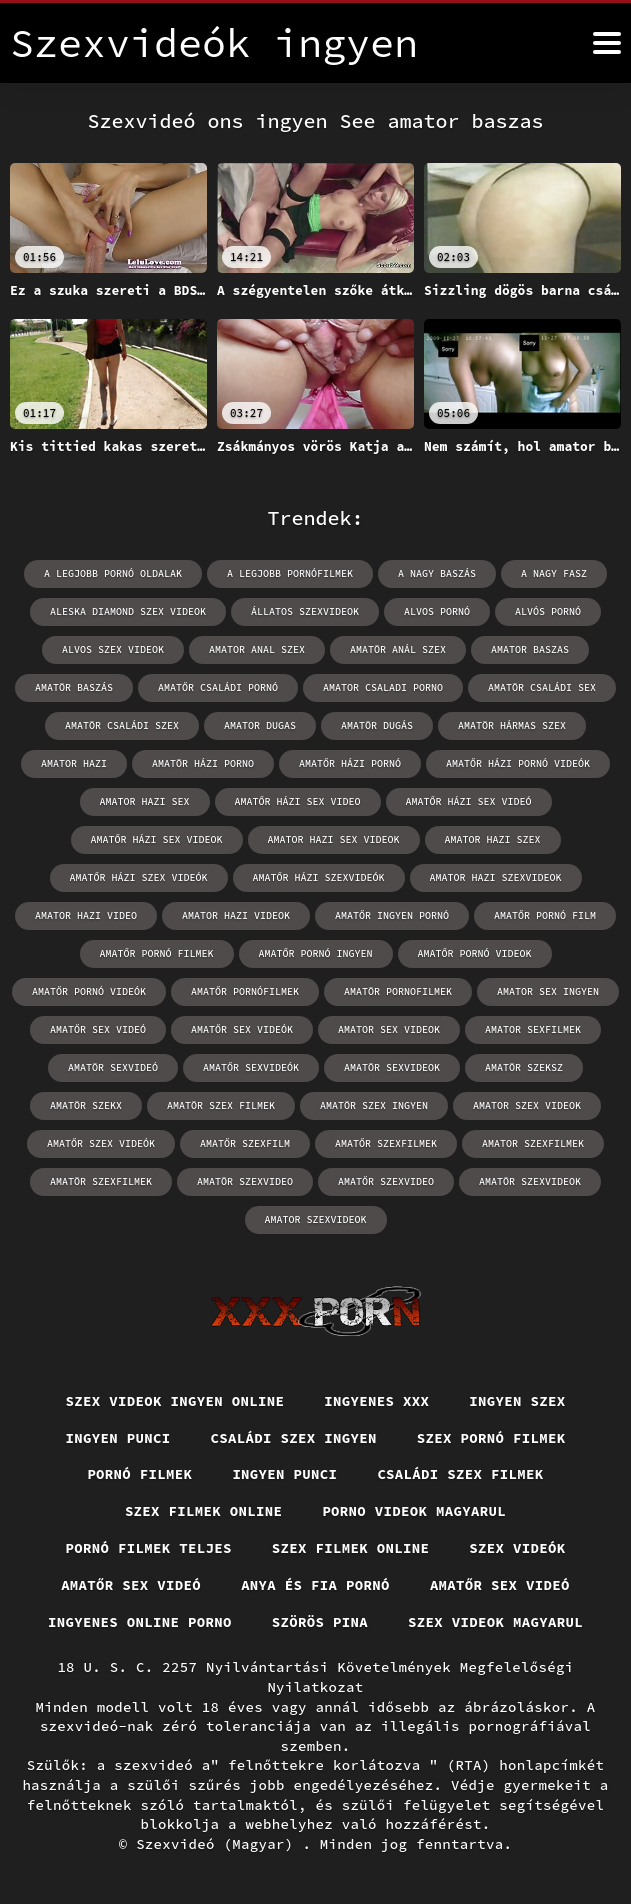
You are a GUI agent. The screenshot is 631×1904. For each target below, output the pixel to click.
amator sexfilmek (533, 1029)
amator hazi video (86, 915)
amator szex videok (527, 1105)
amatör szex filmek (221, 1105)
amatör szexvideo (245, 1181)
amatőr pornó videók (89, 991)
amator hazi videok (236, 915)
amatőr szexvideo (386, 1181)
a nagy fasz (554, 573)
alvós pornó (548, 611)
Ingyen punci (118, 1438)
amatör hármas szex (512, 725)
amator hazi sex (145, 801)
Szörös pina (320, 1622)
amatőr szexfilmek (386, 1143)
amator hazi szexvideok (496, 877)
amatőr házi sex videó (469, 801)
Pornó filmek (139, 1474)
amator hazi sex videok (334, 839)
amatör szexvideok (530, 1181)
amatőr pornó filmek (157, 953)
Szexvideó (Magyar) (219, 1844)
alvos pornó (437, 611)
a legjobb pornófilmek (290, 573)
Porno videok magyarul (414, 1511)
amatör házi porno (203, 763)
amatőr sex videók (242, 1029)
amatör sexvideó (113, 1067)
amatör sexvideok (392, 1067)
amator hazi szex (493, 839)
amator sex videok (389, 1029)
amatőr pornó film (545, 915)
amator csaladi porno (383, 687)
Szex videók (517, 1548)
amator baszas (530, 649)
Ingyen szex (517, 1401)
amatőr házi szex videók (139, 877)
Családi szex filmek (460, 1474)
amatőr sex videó (98, 1029)
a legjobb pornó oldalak (113, 573)
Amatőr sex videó (131, 1585)
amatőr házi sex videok (157, 839)
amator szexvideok (316, 1219)
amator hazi (74, 763)
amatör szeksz (524, 1067)
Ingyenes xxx (376, 1401)
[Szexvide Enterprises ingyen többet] (607, 43)
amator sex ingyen (548, 991)
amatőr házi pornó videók (518, 763)
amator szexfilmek (533, 1143)
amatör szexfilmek (101, 1181)
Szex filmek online (204, 1511)
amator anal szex (257, 649)
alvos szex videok (113, 649)
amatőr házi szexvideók (319, 877)
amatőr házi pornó (350, 763)
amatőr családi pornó (218, 687)
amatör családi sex (542, 687)
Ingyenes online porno (140, 1622)
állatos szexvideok (305, 611)
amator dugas (260, 725)
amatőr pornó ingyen (316, 953)
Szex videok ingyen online (175, 1401)
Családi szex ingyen (294, 1438)
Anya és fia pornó (315, 1585)
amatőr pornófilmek (245, 991)
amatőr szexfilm (245, 1143)
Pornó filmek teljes (149, 1548)
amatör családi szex (122, 725)
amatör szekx (86, 1105)
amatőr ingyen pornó (392, 915)
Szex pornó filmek (491, 1438)
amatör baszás (74, 687)
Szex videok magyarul (495, 1622)
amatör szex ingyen (374, 1105)
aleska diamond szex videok (128, 611)
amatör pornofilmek (398, 991)
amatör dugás (377, 725)
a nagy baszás (437, 573)
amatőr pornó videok (475, 953)
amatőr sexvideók (251, 1067)
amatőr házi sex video (298, 801)
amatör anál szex (398, 649)
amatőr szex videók (101, 1143)
